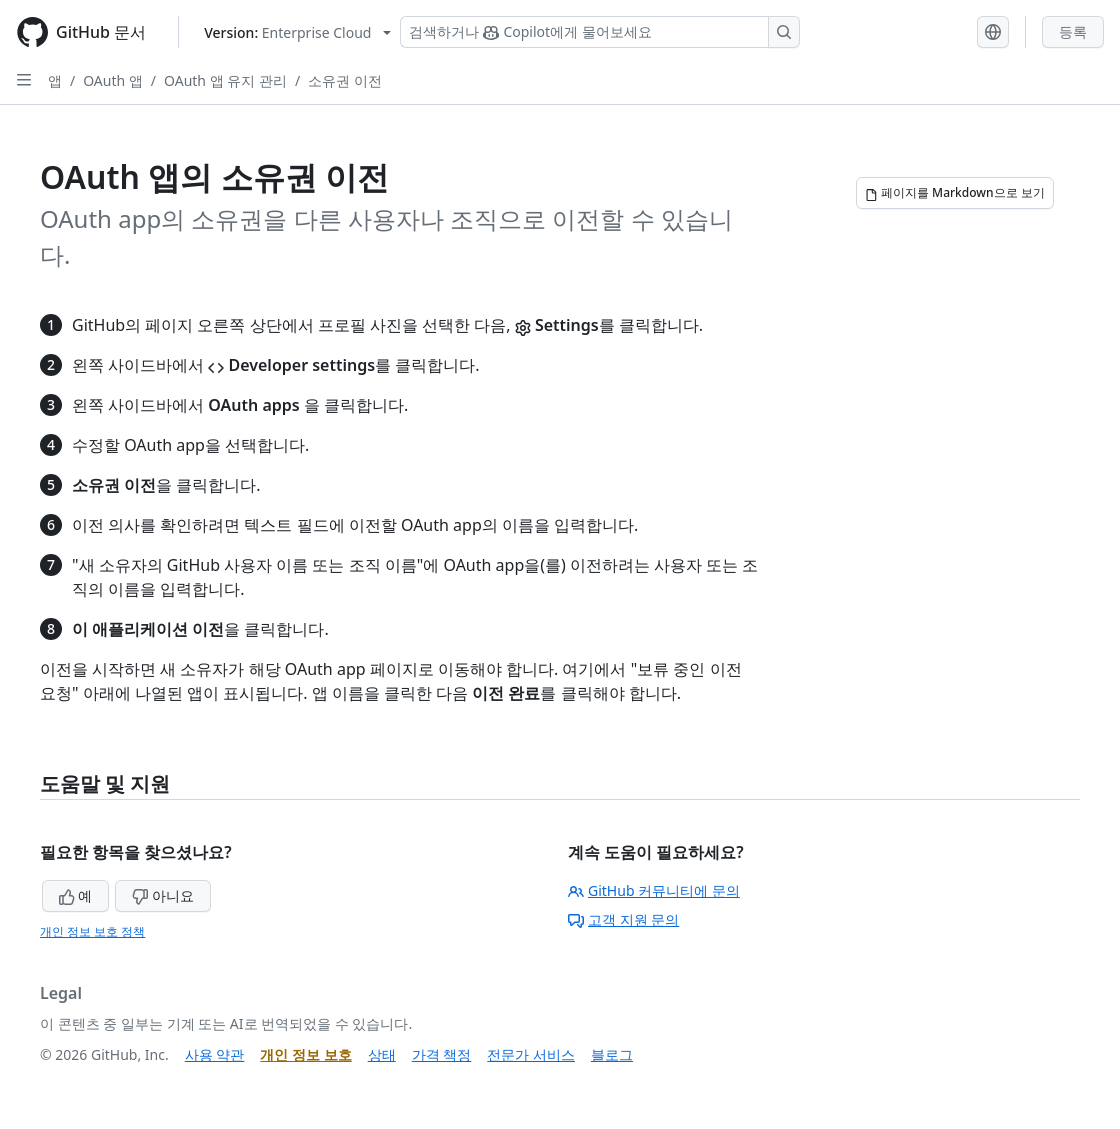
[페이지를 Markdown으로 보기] (955, 193)
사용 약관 (215, 1054)
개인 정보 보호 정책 (92, 931)
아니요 (163, 895)
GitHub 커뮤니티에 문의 (654, 890)
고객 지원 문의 (623, 919)
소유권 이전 (345, 80)
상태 (382, 1054)
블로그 (612, 1054)
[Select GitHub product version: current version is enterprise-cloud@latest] (297, 32)
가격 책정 (442, 1054)
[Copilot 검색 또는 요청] (600, 32)
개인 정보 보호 (305, 1054)
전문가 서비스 (531, 1054)
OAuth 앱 (113, 80)
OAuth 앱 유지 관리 (225, 80)
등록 (1073, 31)
